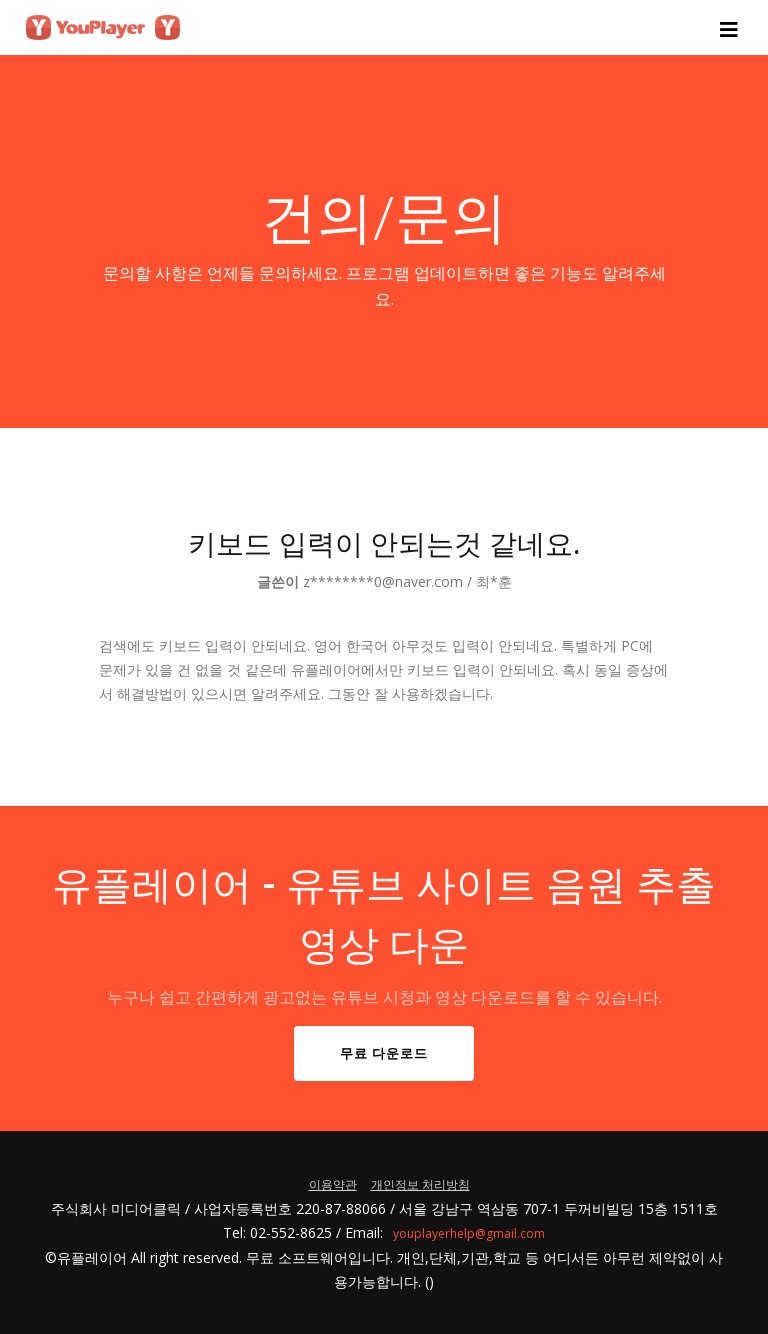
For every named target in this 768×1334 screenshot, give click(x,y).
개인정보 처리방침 (420, 1184)
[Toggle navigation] (732, 28)
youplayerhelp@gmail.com (469, 1233)
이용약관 (333, 1184)
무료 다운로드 (384, 1053)
